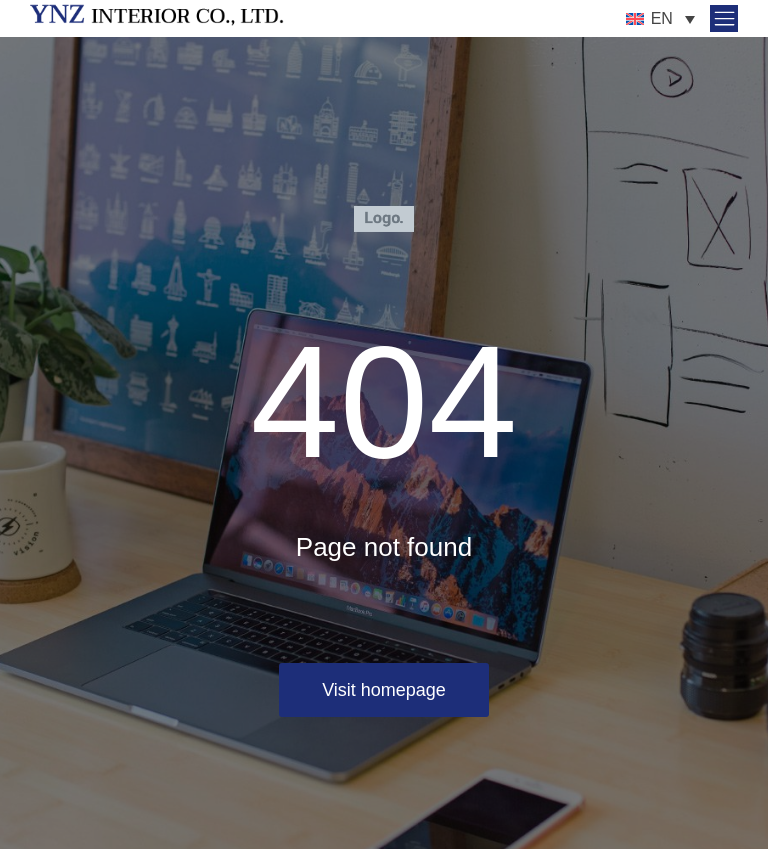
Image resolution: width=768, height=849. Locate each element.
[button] (720, 18)
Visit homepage (384, 690)
